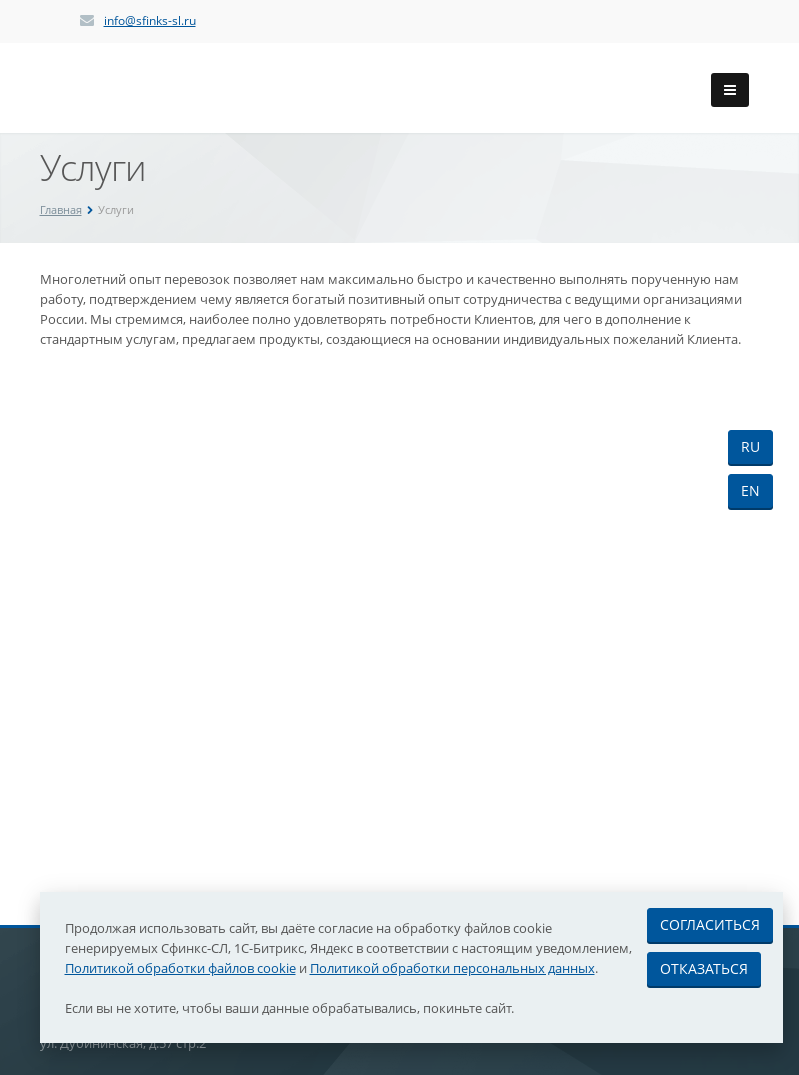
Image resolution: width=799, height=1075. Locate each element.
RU (750, 446)
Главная (61, 209)
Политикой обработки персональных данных (452, 968)
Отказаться (704, 968)
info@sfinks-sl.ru (150, 20)
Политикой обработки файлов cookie (180, 968)
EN (750, 490)
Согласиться (710, 924)
